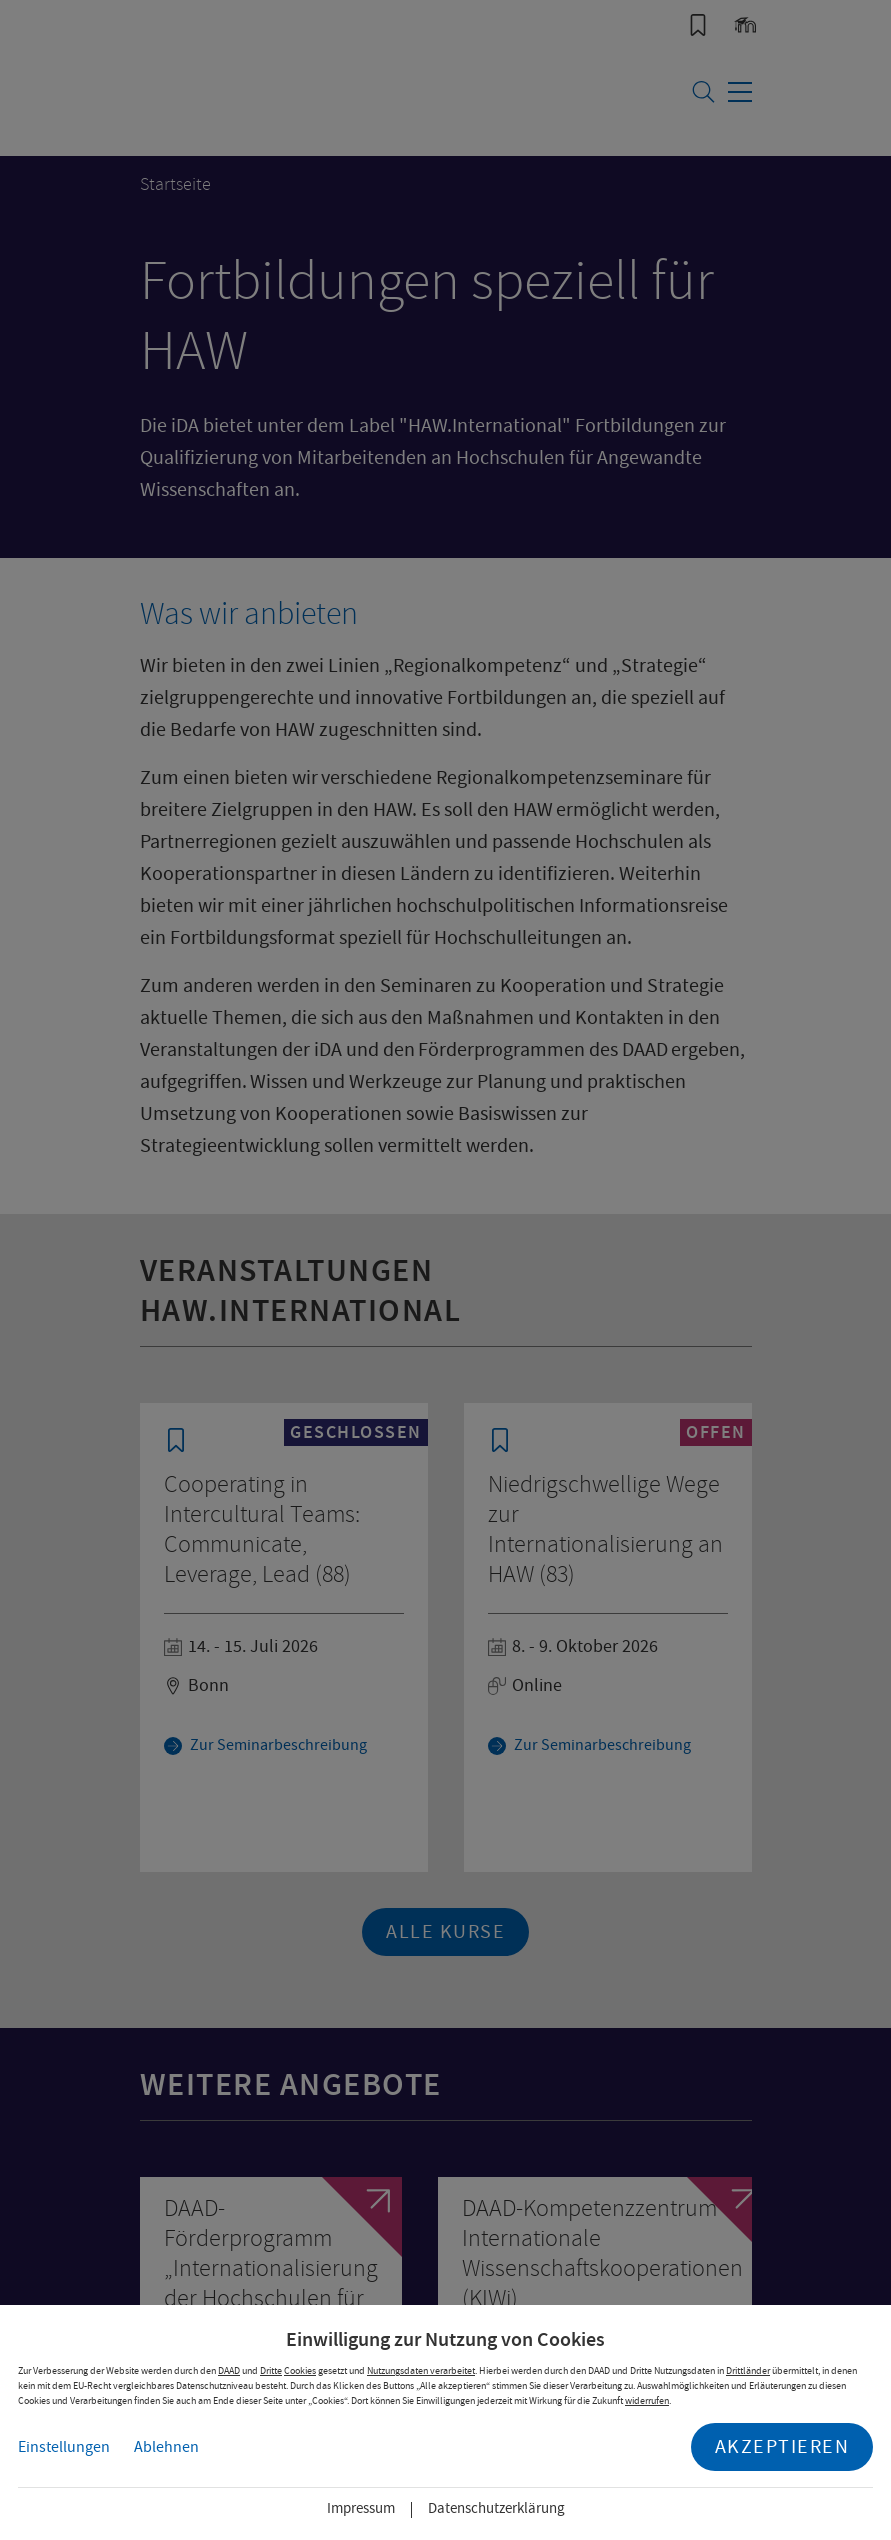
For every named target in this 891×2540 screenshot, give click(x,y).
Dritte (271, 2370)
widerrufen (647, 2400)
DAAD (229, 2370)
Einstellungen (64, 2447)
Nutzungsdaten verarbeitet (421, 2370)
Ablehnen (166, 2447)
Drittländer (748, 2370)
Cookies (300, 2370)
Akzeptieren (782, 2446)
